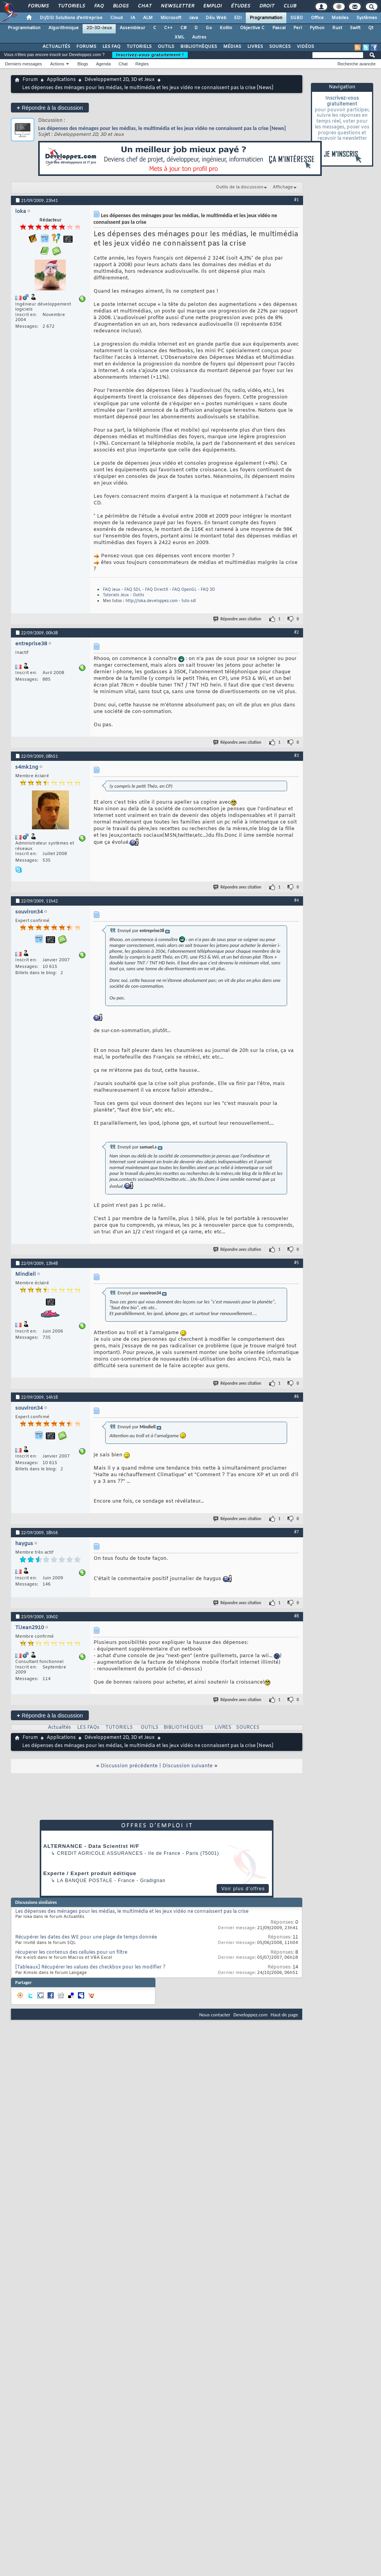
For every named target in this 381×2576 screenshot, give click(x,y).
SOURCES (280, 46)
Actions (57, 63)
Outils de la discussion (239, 187)
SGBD (296, 18)
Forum (30, 80)
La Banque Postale (85, 1880)
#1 (296, 199)
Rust (337, 28)
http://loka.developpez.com (151, 601)
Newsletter (177, 6)
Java (193, 18)
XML (179, 37)
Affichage (283, 187)
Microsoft (171, 18)
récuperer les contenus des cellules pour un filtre (71, 1952)
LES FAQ (111, 46)
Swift (355, 28)
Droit (266, 6)
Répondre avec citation (237, 619)
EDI (238, 18)
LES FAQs (88, 1727)
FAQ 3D (208, 589)
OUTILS (166, 46)
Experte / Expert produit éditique (89, 1873)
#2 (296, 632)
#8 (296, 1616)
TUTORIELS (139, 46)
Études (240, 6)
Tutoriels (71, 6)
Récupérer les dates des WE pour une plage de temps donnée (86, 1937)
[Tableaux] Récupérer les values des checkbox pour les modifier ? (90, 1967)
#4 (296, 900)
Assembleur (132, 28)
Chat (144, 6)
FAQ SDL (132, 589)
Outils (138, 595)
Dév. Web (216, 18)
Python (317, 28)
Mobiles (340, 18)
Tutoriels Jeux (116, 595)
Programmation (266, 18)
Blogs (120, 6)
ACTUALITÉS (56, 46)
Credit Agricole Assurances (100, 1853)
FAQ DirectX (156, 589)
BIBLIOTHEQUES (183, 1727)
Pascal (279, 28)
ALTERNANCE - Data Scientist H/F (91, 1846)
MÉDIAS (232, 46)
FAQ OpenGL (184, 589)
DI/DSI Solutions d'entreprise (71, 18)
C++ (168, 28)
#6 (296, 1396)
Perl (297, 28)
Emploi (212, 6)
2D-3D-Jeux (99, 28)
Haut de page (284, 2015)
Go (209, 28)
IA (133, 18)
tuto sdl (189, 601)
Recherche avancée (356, 63)
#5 (296, 1262)
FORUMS (86, 46)
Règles (142, 63)
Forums (38, 6)
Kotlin (226, 28)
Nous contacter (214, 2015)
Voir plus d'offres (243, 1888)
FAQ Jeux (111, 589)
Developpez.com (250, 2015)
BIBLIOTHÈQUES (198, 46)
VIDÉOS (305, 46)
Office (317, 18)
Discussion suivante (187, 1766)
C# (183, 28)
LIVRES (255, 46)
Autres (199, 37)
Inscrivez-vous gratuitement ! (150, 55)
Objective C (252, 28)
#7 (296, 1532)
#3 (296, 755)
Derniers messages (23, 63)
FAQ (98, 6)
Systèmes (366, 18)
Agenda (103, 63)
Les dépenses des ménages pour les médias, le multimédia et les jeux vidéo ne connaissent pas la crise (132, 1912)
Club (289, 6)
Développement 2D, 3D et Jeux (120, 80)
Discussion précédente (129, 1766)
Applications (61, 80)
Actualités (59, 1727)
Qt (370, 28)
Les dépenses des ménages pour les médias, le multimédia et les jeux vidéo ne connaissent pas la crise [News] (162, 128)
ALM (148, 18)
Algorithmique (63, 28)
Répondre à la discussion (50, 107)
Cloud (116, 18)
